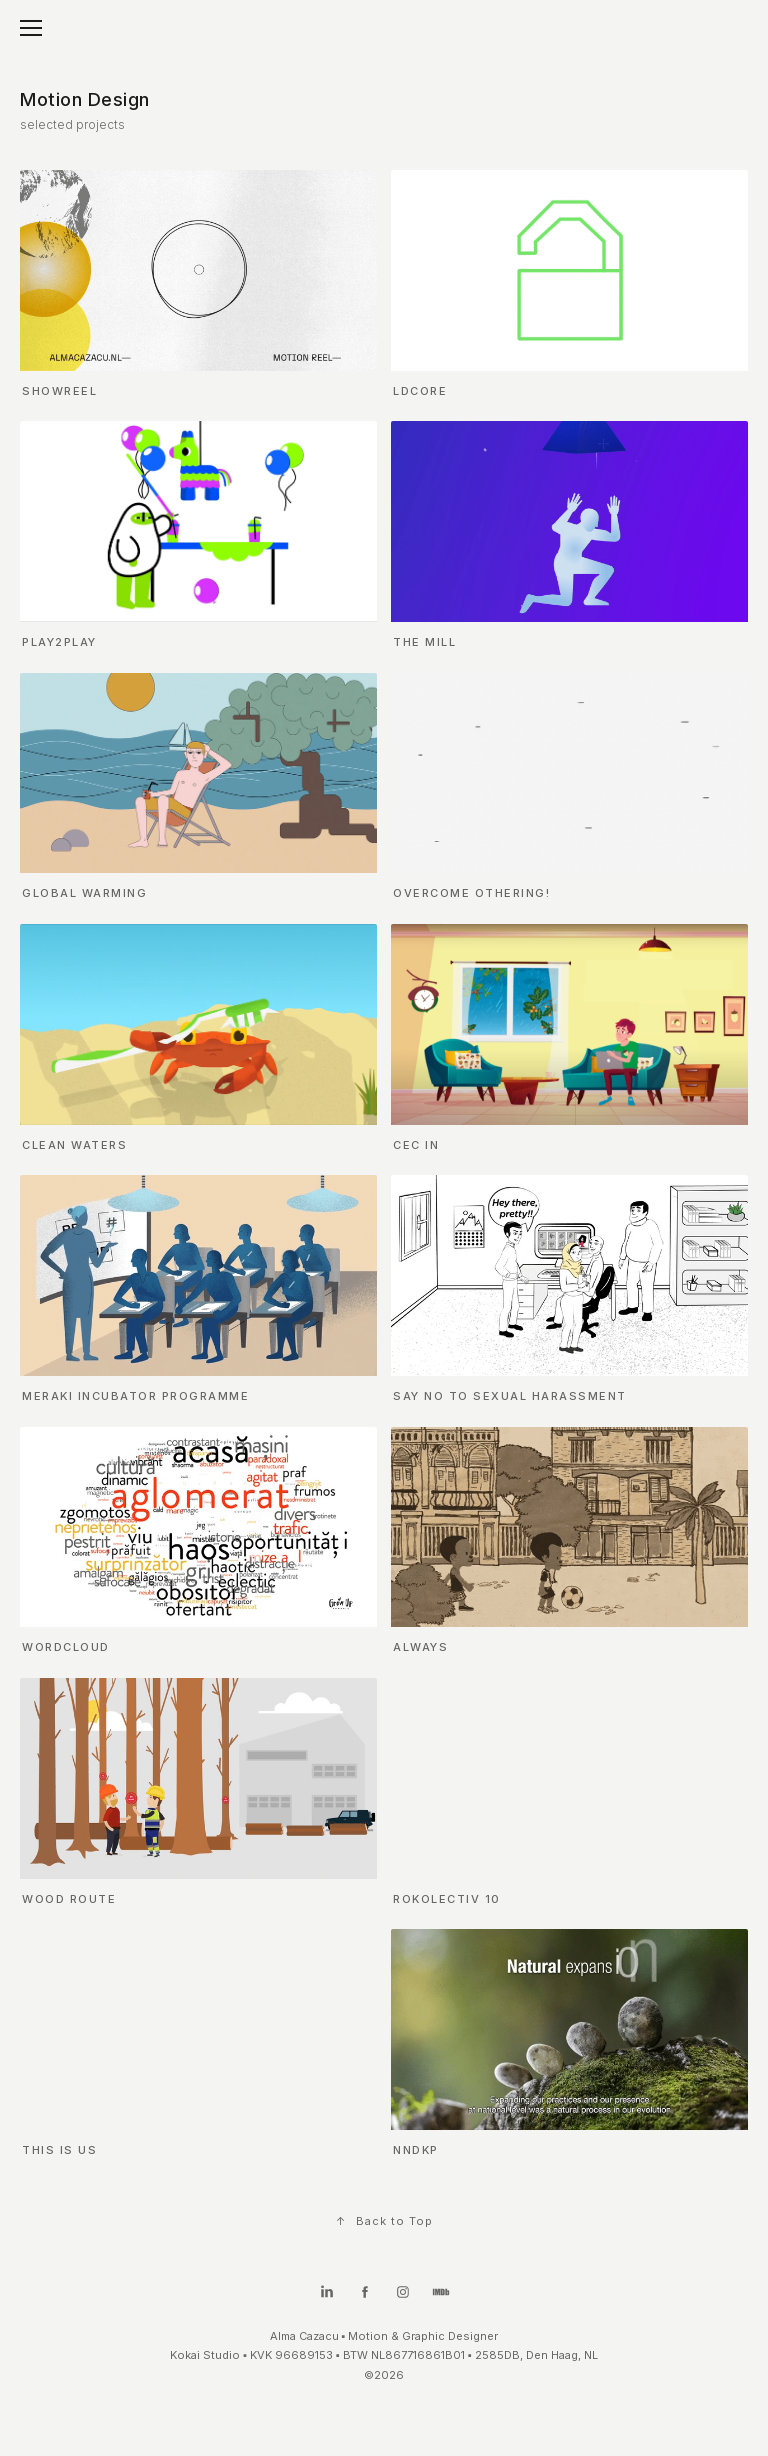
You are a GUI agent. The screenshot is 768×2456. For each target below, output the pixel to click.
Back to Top (384, 2221)
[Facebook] (365, 2297)
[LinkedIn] (327, 2297)
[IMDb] (441, 2297)
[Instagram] (403, 2297)
